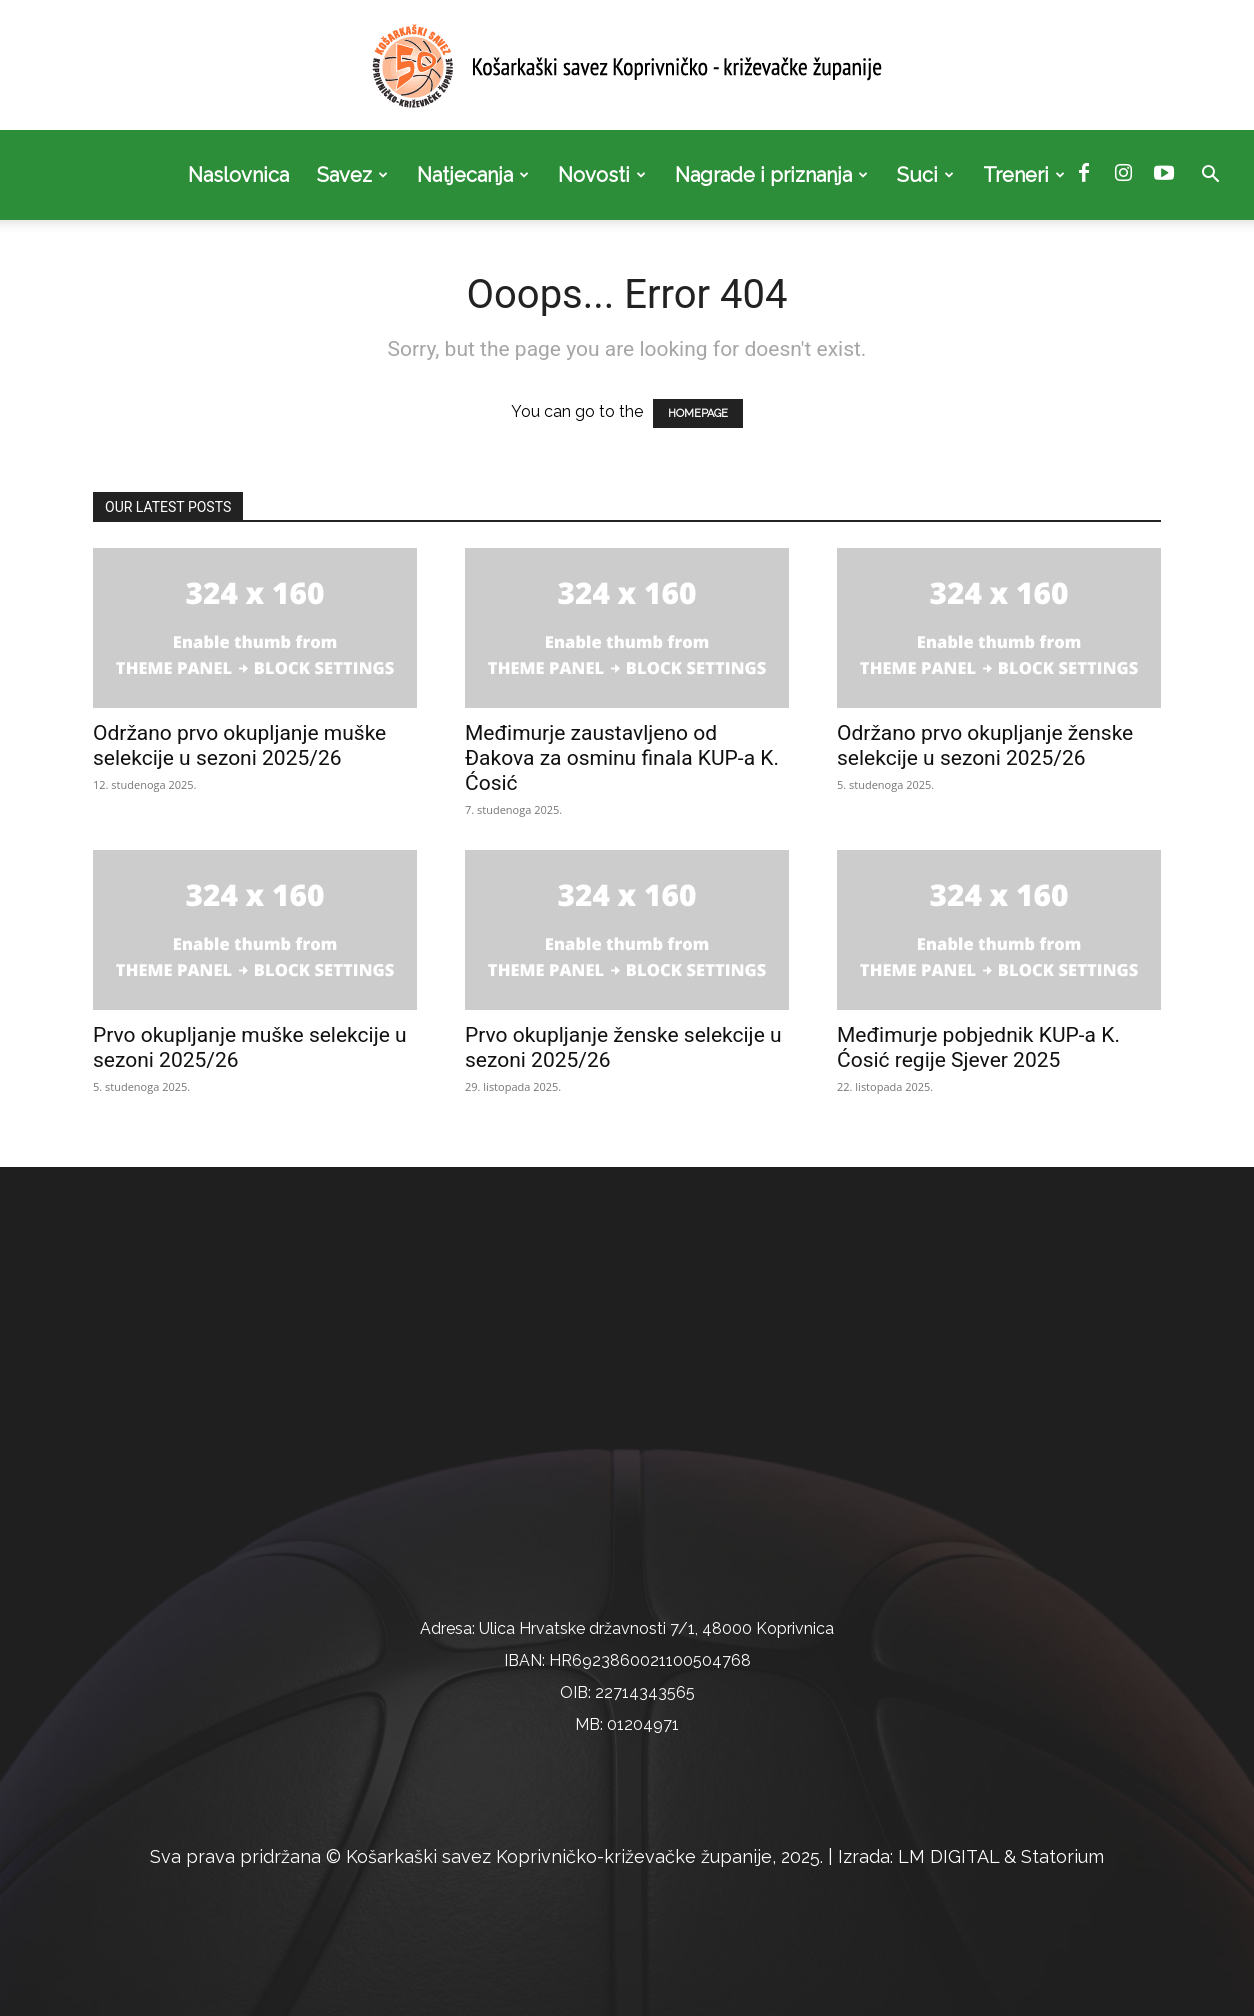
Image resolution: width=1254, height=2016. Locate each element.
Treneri (1024, 175)
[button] (1210, 176)
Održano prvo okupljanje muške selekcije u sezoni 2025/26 (239, 745)
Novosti (602, 175)
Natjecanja (473, 175)
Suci (925, 175)
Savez (352, 175)
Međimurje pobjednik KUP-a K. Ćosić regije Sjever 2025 (978, 1047)
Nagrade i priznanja (771, 175)
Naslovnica (238, 175)
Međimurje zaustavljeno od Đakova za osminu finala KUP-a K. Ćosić (622, 758)
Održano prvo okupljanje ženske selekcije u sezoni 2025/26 (985, 745)
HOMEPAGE (698, 413)
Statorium (1062, 1856)
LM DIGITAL (948, 1856)
